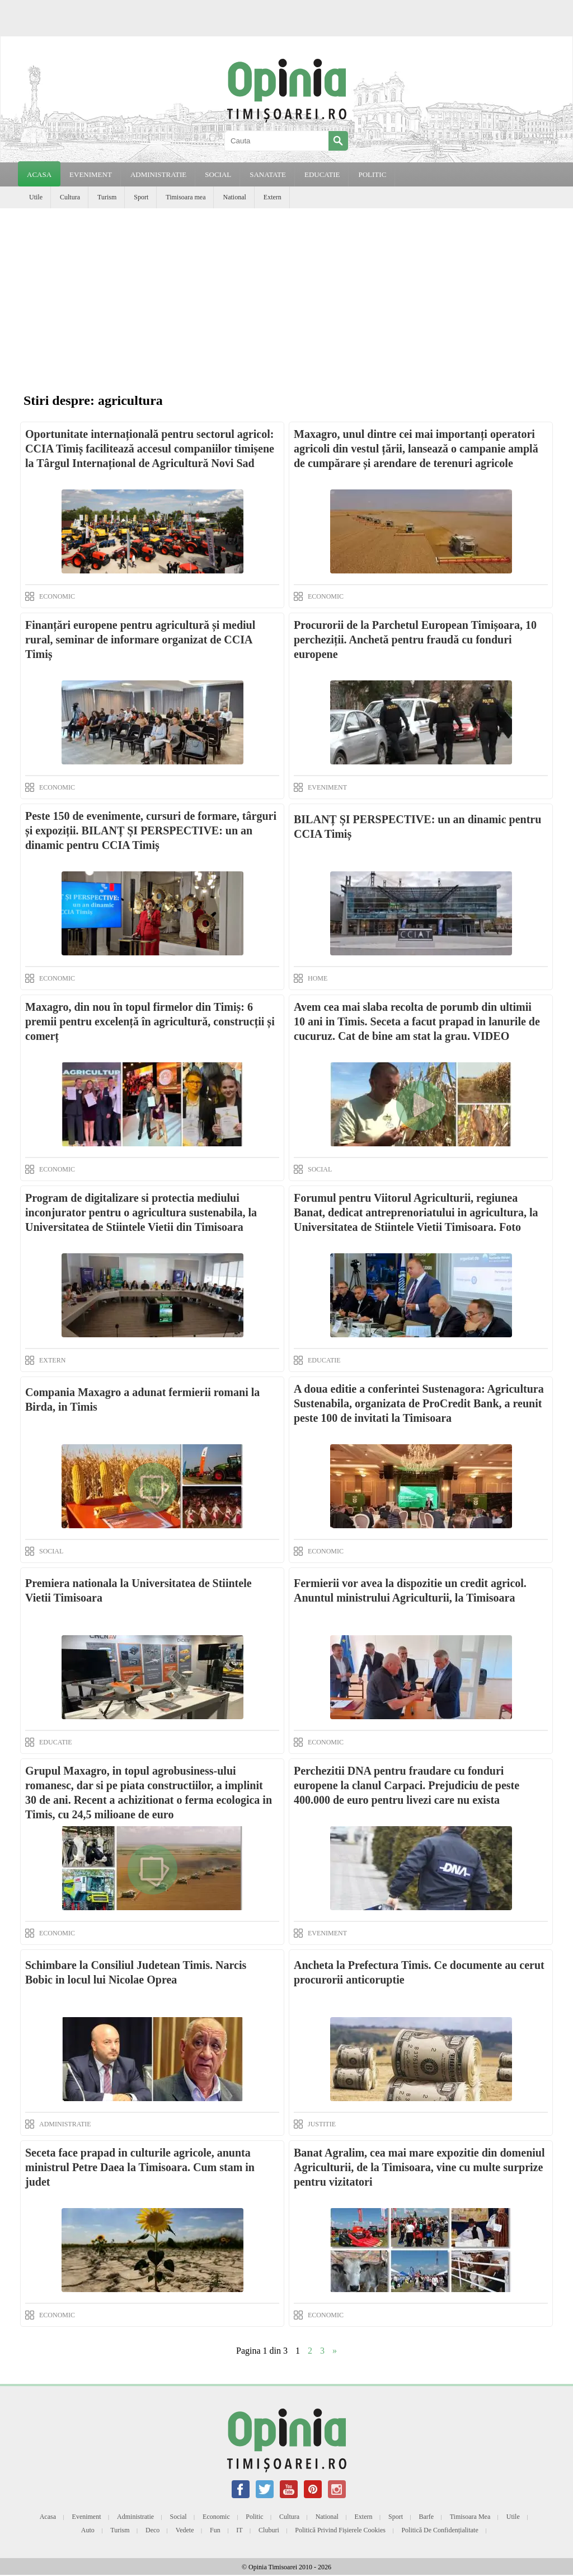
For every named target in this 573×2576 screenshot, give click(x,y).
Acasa (39, 174)
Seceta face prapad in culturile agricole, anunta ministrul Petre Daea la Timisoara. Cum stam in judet (140, 2167)
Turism (106, 197)
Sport (141, 197)
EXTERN (52, 1360)
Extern (272, 197)
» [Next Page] (334, 2350)
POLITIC (372, 174)
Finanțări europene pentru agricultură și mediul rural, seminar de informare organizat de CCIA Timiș (140, 639)
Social (178, 2517)
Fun (215, 2530)
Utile (36, 197)
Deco (152, 2530)
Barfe (426, 2517)
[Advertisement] (286, 292)
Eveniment (86, 2517)
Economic (216, 2517)
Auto (88, 2530)
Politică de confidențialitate (439, 2530)
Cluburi (269, 2530)
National (234, 197)
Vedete (185, 2530)
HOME (317, 978)
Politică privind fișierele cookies (340, 2530)
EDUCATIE (322, 174)
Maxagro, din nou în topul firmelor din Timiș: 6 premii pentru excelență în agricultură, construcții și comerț (150, 1021)
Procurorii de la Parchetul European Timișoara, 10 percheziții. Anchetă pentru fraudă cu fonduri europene (415, 639)
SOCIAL (218, 174)
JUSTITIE (322, 2124)
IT (239, 2530)
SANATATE (268, 174)
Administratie (135, 2517)
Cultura (70, 197)
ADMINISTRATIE (158, 174)
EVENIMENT (90, 174)
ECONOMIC (57, 596)
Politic (254, 2517)
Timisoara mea (185, 197)
